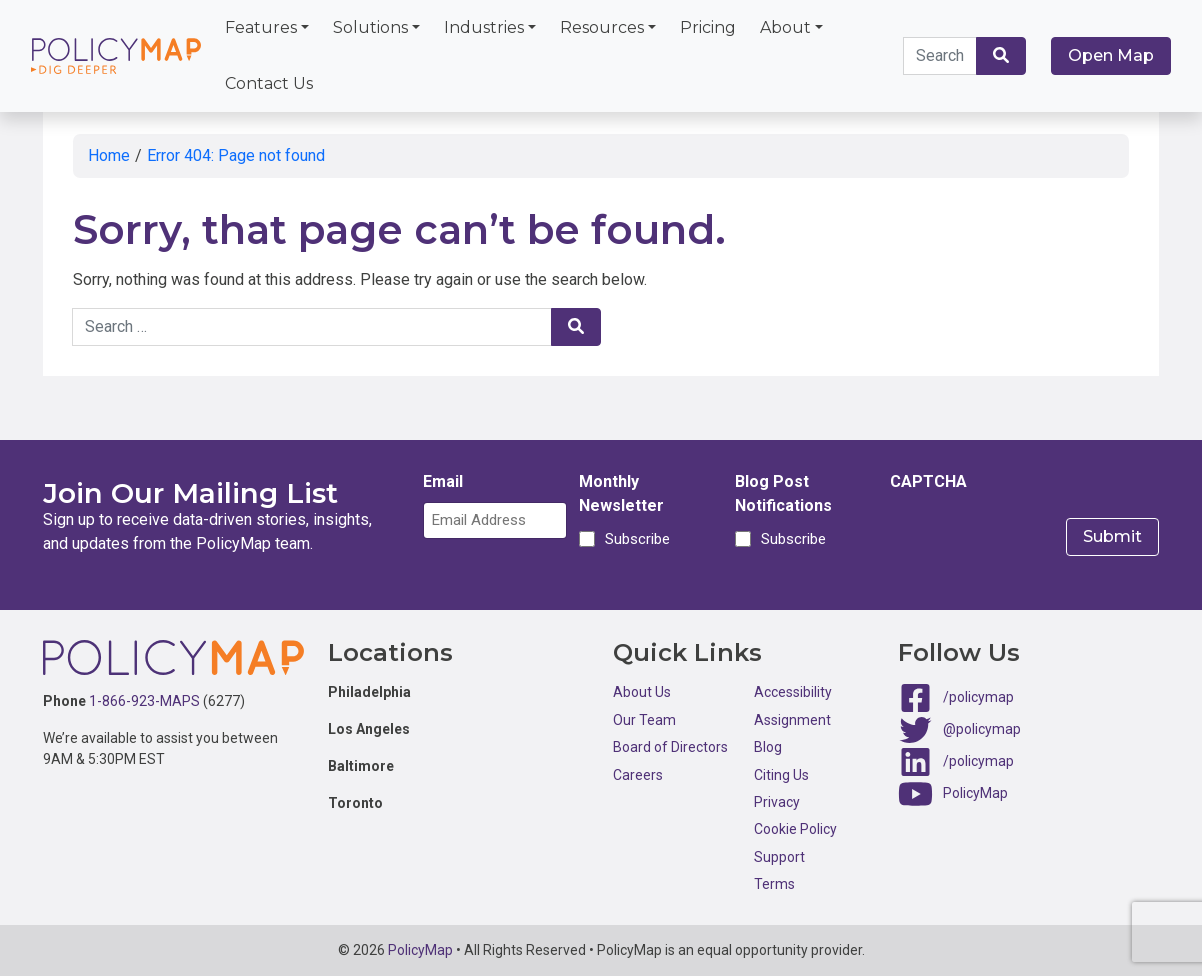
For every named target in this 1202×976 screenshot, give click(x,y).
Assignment (792, 720)
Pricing (708, 27)
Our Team (644, 720)
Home (109, 155)
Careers (638, 775)
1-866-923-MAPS (144, 701)
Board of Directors (670, 747)
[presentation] (1042, 541)
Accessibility (793, 692)
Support (779, 857)
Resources (602, 27)
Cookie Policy (795, 829)
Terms (774, 884)
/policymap (978, 697)
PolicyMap (975, 793)
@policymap (982, 729)
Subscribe (634, 539)
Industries (484, 27)
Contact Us (269, 83)
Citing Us (781, 775)
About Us (642, 692)
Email (443, 481)
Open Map (1111, 55)
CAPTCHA (928, 481)
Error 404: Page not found (236, 155)
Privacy (777, 802)
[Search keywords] (940, 56)
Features (261, 27)
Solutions (370, 27)
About (785, 27)
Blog (768, 747)
